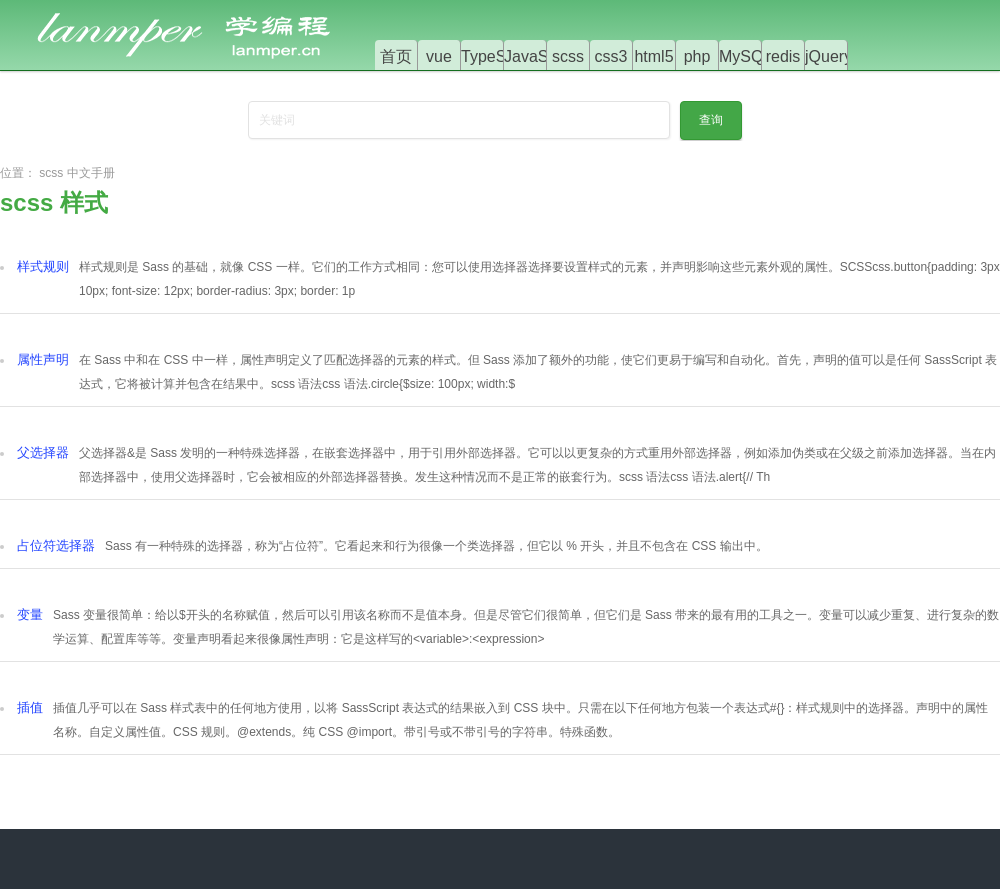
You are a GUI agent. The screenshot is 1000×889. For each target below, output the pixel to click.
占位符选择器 (56, 545)
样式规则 (43, 266)
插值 (30, 707)
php (697, 56)
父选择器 (43, 452)
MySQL (745, 56)
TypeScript (499, 56)
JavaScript (541, 56)
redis (783, 56)
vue (439, 56)
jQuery (828, 56)
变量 (30, 614)
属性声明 (43, 359)
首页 (396, 56)
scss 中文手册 (76, 173)
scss (568, 56)
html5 (653, 56)
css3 (611, 56)
